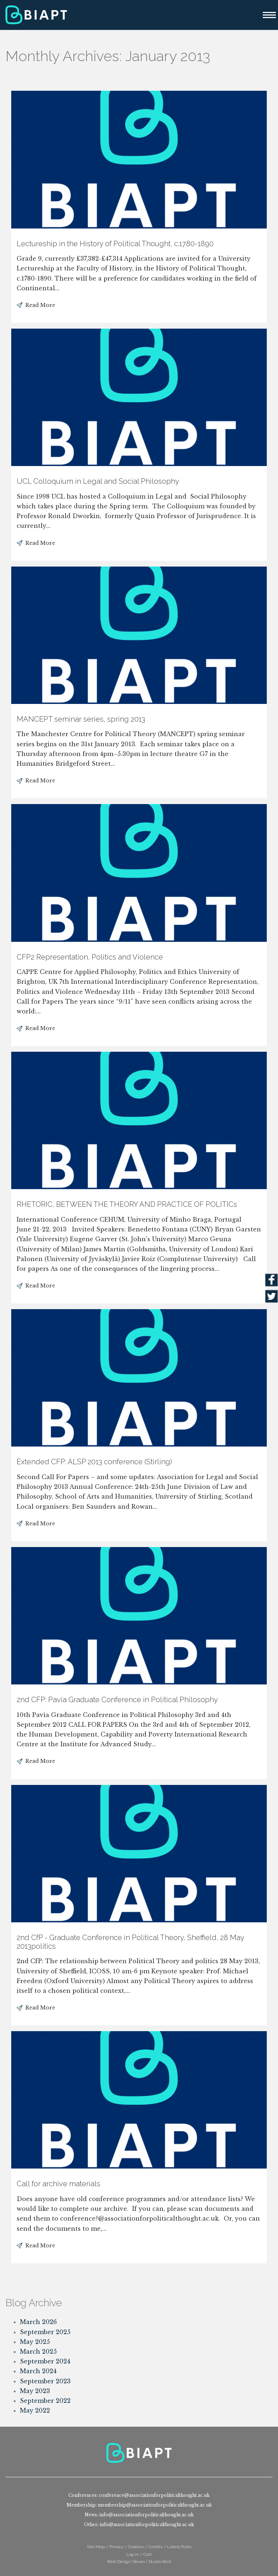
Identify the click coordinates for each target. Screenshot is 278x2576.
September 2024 (45, 2361)
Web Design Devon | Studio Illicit (139, 2561)
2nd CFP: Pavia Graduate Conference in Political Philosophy (117, 1699)
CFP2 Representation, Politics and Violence (90, 957)
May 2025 (35, 2341)
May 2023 (35, 2391)
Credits (155, 2546)
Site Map (96, 2546)
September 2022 (45, 2400)
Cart (147, 2554)
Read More (40, 305)
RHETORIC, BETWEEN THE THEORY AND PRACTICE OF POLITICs (127, 1204)
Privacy (116, 2546)
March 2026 (38, 2321)
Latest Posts (179, 2546)
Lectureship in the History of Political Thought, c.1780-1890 (115, 243)
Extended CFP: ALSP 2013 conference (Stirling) (94, 1461)
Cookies (136, 2546)
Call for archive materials (58, 2183)
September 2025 (45, 2332)
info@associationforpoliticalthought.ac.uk (146, 2514)
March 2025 (38, 2351)
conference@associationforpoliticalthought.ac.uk (154, 2495)
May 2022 (35, 2410)
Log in (132, 2554)
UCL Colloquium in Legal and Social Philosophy (98, 481)
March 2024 (38, 2371)
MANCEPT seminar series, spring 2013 (81, 719)
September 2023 (45, 2381)
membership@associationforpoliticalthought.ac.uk (155, 2505)
